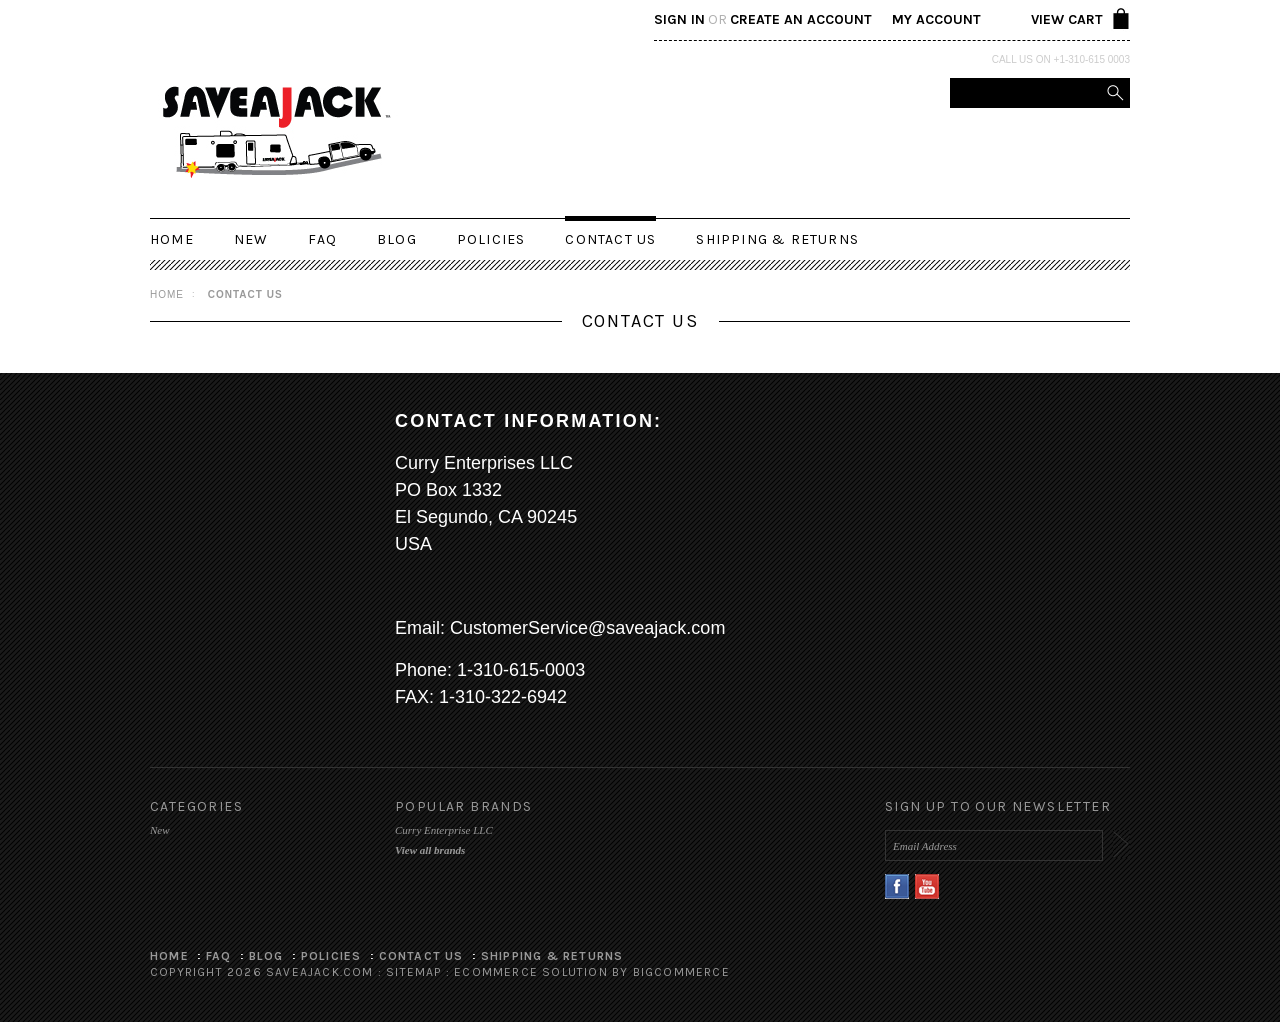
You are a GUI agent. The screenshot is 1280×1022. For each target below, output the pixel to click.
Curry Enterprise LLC (444, 830)
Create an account (801, 19)
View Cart (1067, 19)
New (251, 239)
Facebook (897, 886)
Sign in (679, 19)
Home (167, 294)
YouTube (927, 886)
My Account (936, 19)
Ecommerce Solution (531, 972)
